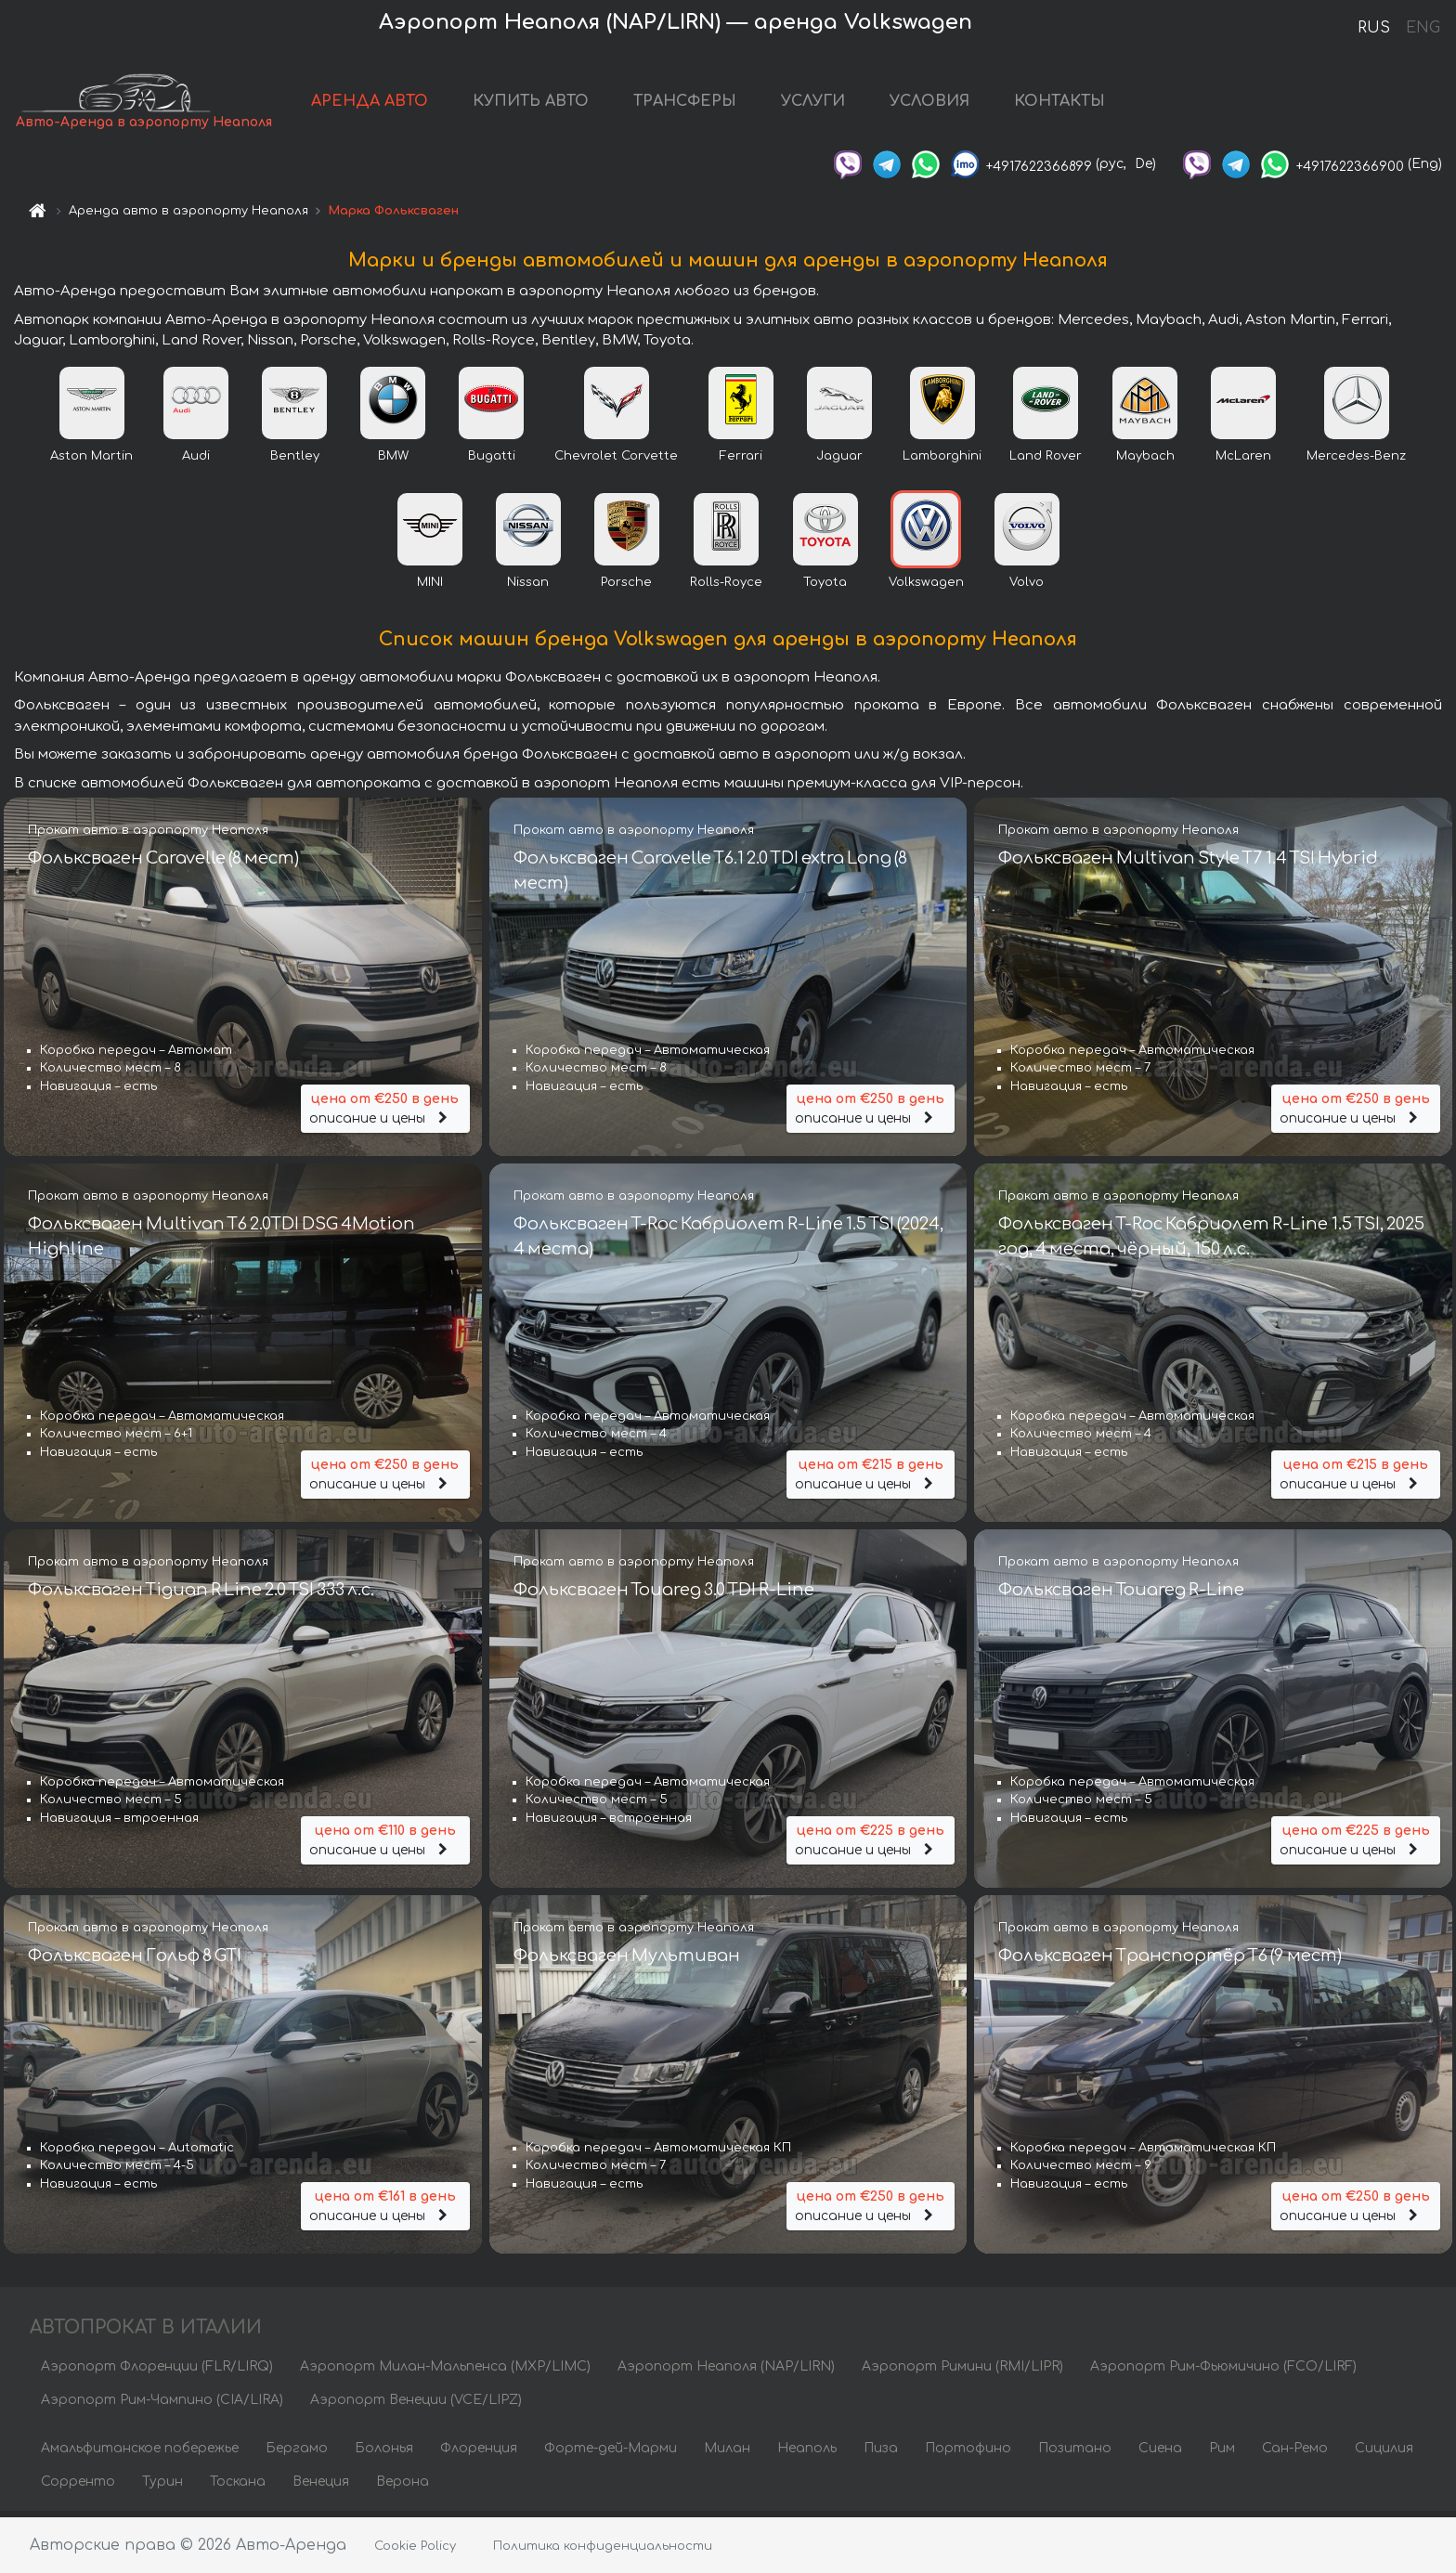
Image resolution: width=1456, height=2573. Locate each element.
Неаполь (807, 2454)
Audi (196, 461)
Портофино (968, 2454)
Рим (1222, 2454)
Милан (727, 2454)
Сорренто (78, 2487)
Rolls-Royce (726, 587)
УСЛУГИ (814, 104)
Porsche (626, 587)
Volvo (1026, 587)
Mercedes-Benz (1356, 461)
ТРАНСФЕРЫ (685, 104)
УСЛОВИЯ (930, 104)
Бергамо (297, 2454)
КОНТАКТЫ (1060, 104)
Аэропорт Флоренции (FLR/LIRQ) (157, 2372)
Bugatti (491, 461)
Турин (162, 2487)
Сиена (1160, 2454)
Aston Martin (91, 461)
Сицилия (1384, 2454)
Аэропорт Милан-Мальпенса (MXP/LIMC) (445, 2372)
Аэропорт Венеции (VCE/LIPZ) (416, 2405)
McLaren (1243, 461)
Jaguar (839, 461)
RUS (1374, 27)
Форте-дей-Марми (610, 2454)
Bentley (294, 461)
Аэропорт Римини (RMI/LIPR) (962, 2372)
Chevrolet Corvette (616, 461)
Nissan (528, 587)
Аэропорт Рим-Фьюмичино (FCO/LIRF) (1223, 2372)
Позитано (1075, 2454)
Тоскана (238, 2487)
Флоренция (478, 2454)
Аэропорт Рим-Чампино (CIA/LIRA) (162, 2405)
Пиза (881, 2454)
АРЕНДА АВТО (370, 104)
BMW (393, 461)
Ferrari (741, 461)
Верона (402, 2487)
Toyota (825, 587)
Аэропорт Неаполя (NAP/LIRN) (726, 2372)
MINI (430, 587)
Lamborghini (942, 461)
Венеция (320, 2487)
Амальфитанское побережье (140, 2454)
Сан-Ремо (1295, 2454)
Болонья (384, 2454)
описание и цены (385, 1112)
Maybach (1145, 461)
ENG (1422, 27)
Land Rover (1045, 461)
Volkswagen (926, 587)
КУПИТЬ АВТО (532, 104)
